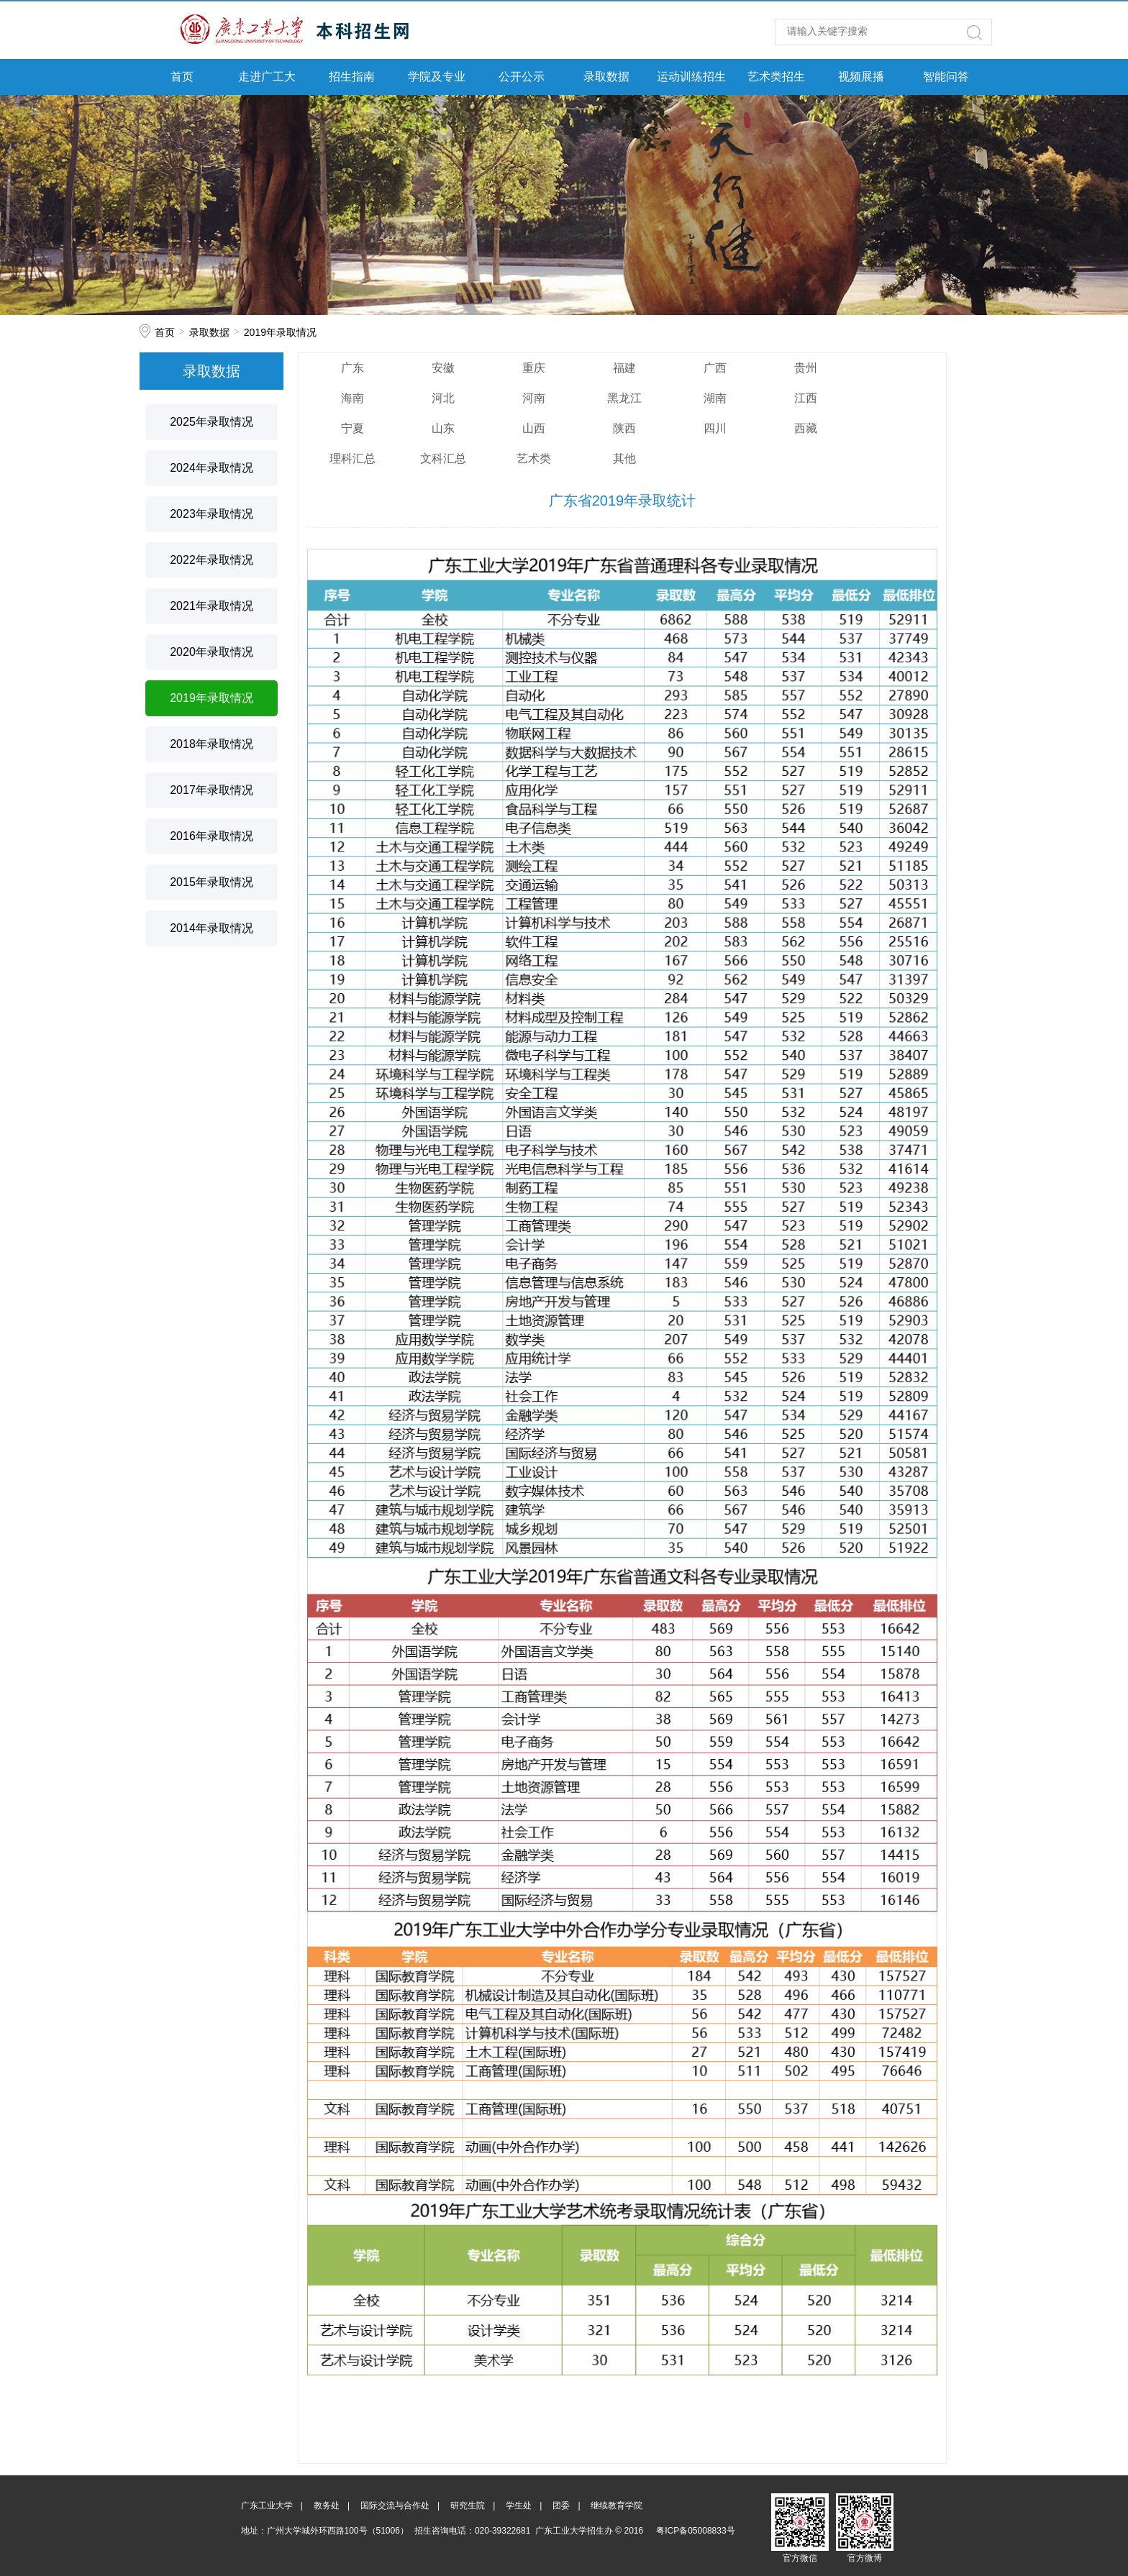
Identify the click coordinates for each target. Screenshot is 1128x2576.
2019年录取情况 (280, 332)
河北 (443, 398)
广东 (352, 368)
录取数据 (606, 76)
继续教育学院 (616, 2505)
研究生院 (467, 2505)
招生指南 (352, 76)
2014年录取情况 (211, 928)
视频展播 (861, 76)
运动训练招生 (691, 76)
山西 (533, 428)
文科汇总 (443, 458)
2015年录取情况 (211, 882)
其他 (624, 458)
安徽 (443, 368)
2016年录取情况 (211, 836)
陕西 (624, 428)
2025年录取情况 (211, 422)
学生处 (519, 2505)
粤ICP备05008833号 (695, 2531)
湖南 (715, 398)
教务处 (327, 2505)
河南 (533, 398)
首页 (182, 76)
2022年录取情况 (211, 560)
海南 (352, 398)
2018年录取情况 (211, 744)
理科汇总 (352, 458)
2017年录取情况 (211, 790)
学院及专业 (436, 76)
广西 (715, 368)
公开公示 (522, 76)
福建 (624, 368)
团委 (561, 2505)
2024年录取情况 (211, 468)
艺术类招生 (776, 76)
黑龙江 (624, 398)
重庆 (533, 368)
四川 (715, 428)
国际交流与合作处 (394, 2505)
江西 (805, 398)
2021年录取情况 (211, 606)
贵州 (805, 368)
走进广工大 (267, 76)
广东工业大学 (267, 2505)
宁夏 (352, 428)
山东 (443, 428)
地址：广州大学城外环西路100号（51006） (325, 2531)
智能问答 (946, 76)
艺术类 (534, 458)
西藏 (805, 428)
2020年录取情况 (211, 652)
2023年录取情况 (211, 514)
